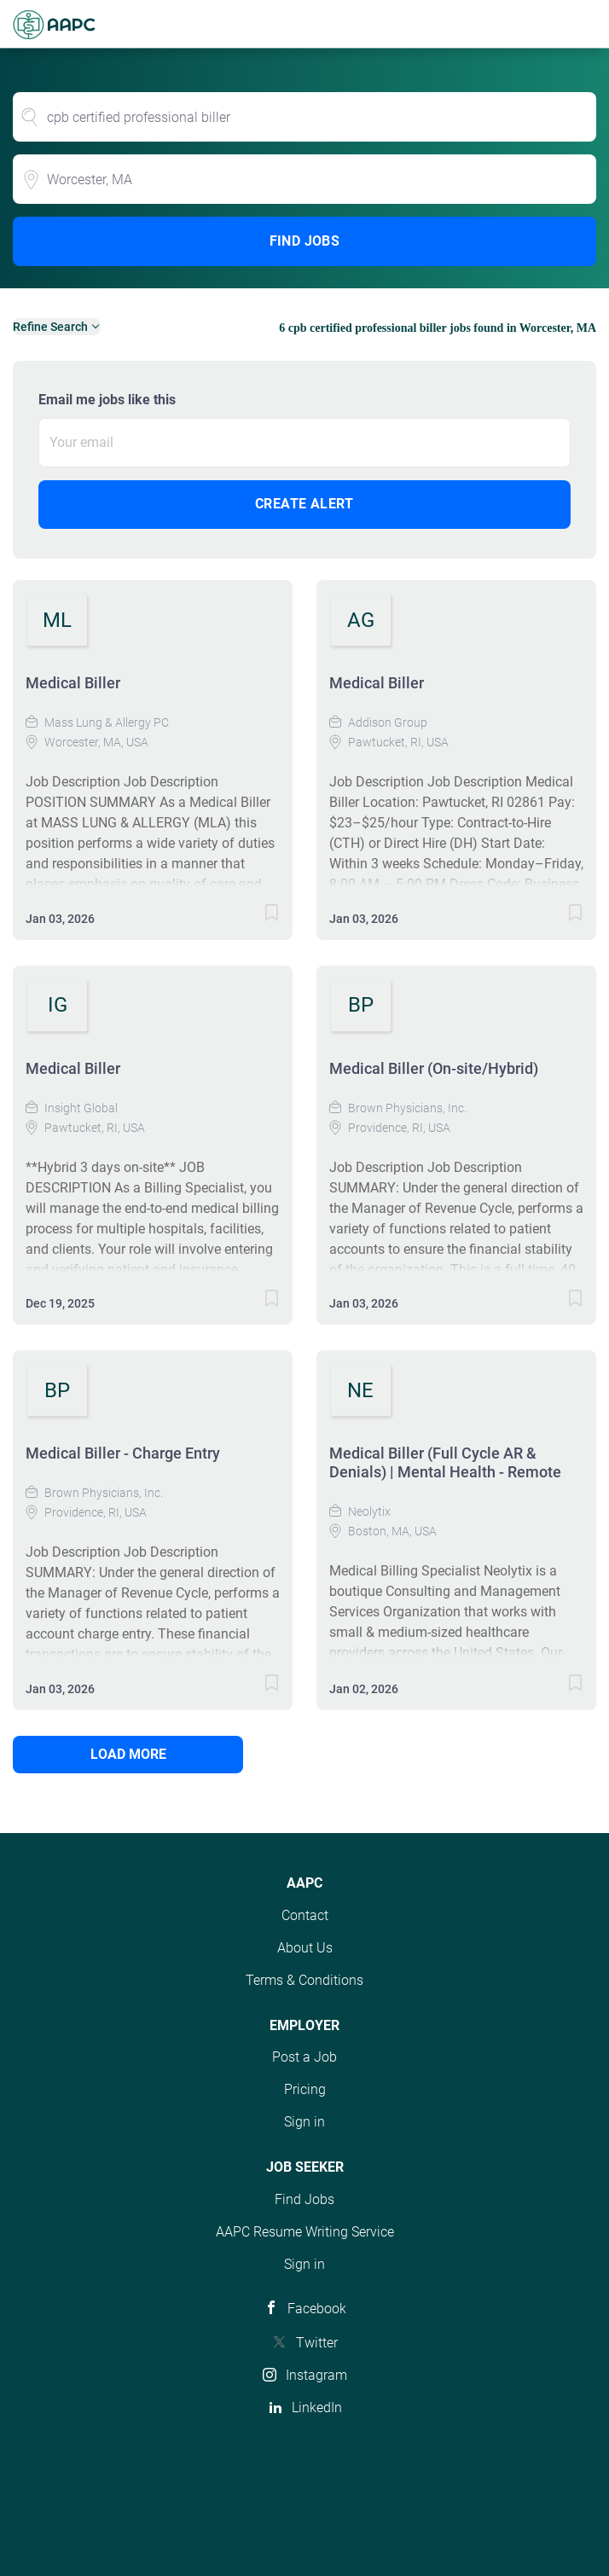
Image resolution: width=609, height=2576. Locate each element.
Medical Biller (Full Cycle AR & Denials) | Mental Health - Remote (445, 1462)
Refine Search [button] (50, 327)
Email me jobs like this (107, 400)
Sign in (304, 2122)
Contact (304, 1915)
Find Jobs (305, 241)
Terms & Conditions (304, 1980)
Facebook (316, 2308)
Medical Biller (73, 683)
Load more (128, 1754)
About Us (305, 1948)
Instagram (316, 2375)
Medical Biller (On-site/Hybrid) (433, 1068)
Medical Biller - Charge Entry (123, 1453)
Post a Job (304, 2057)
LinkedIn (317, 2407)
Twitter (317, 2343)
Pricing (305, 2089)
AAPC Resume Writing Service (305, 2232)
